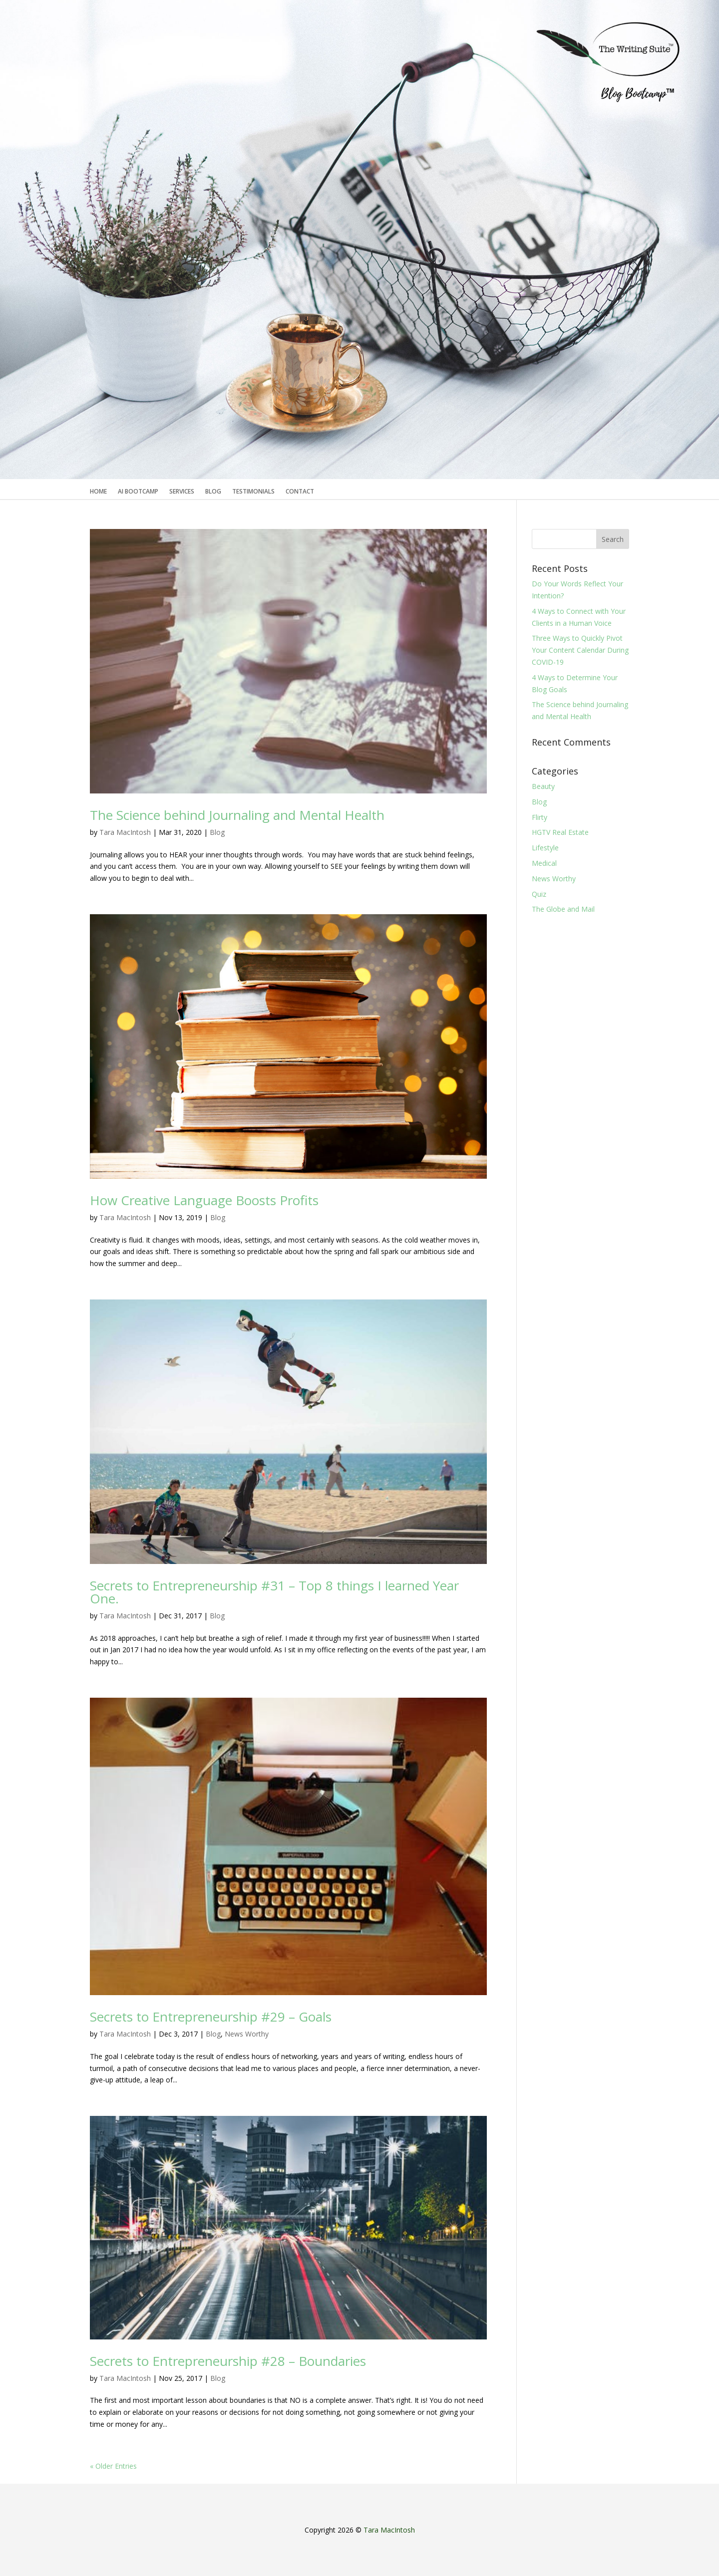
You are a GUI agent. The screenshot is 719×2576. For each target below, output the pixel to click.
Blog (213, 492)
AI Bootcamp (138, 492)
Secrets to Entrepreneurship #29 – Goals (211, 2017)
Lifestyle (545, 847)
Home (98, 492)
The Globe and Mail (563, 909)
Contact (300, 492)
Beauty (543, 786)
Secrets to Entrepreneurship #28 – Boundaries (228, 2361)
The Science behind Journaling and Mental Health (237, 815)
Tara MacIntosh (125, 832)
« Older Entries (113, 2466)
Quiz (539, 894)
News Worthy (247, 2034)
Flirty (539, 817)
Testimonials (253, 492)
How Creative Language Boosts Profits (204, 1200)
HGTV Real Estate (560, 832)
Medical (544, 863)
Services (181, 492)
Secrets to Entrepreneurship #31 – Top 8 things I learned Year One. (274, 1591)
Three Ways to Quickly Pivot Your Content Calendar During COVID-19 (580, 650)
